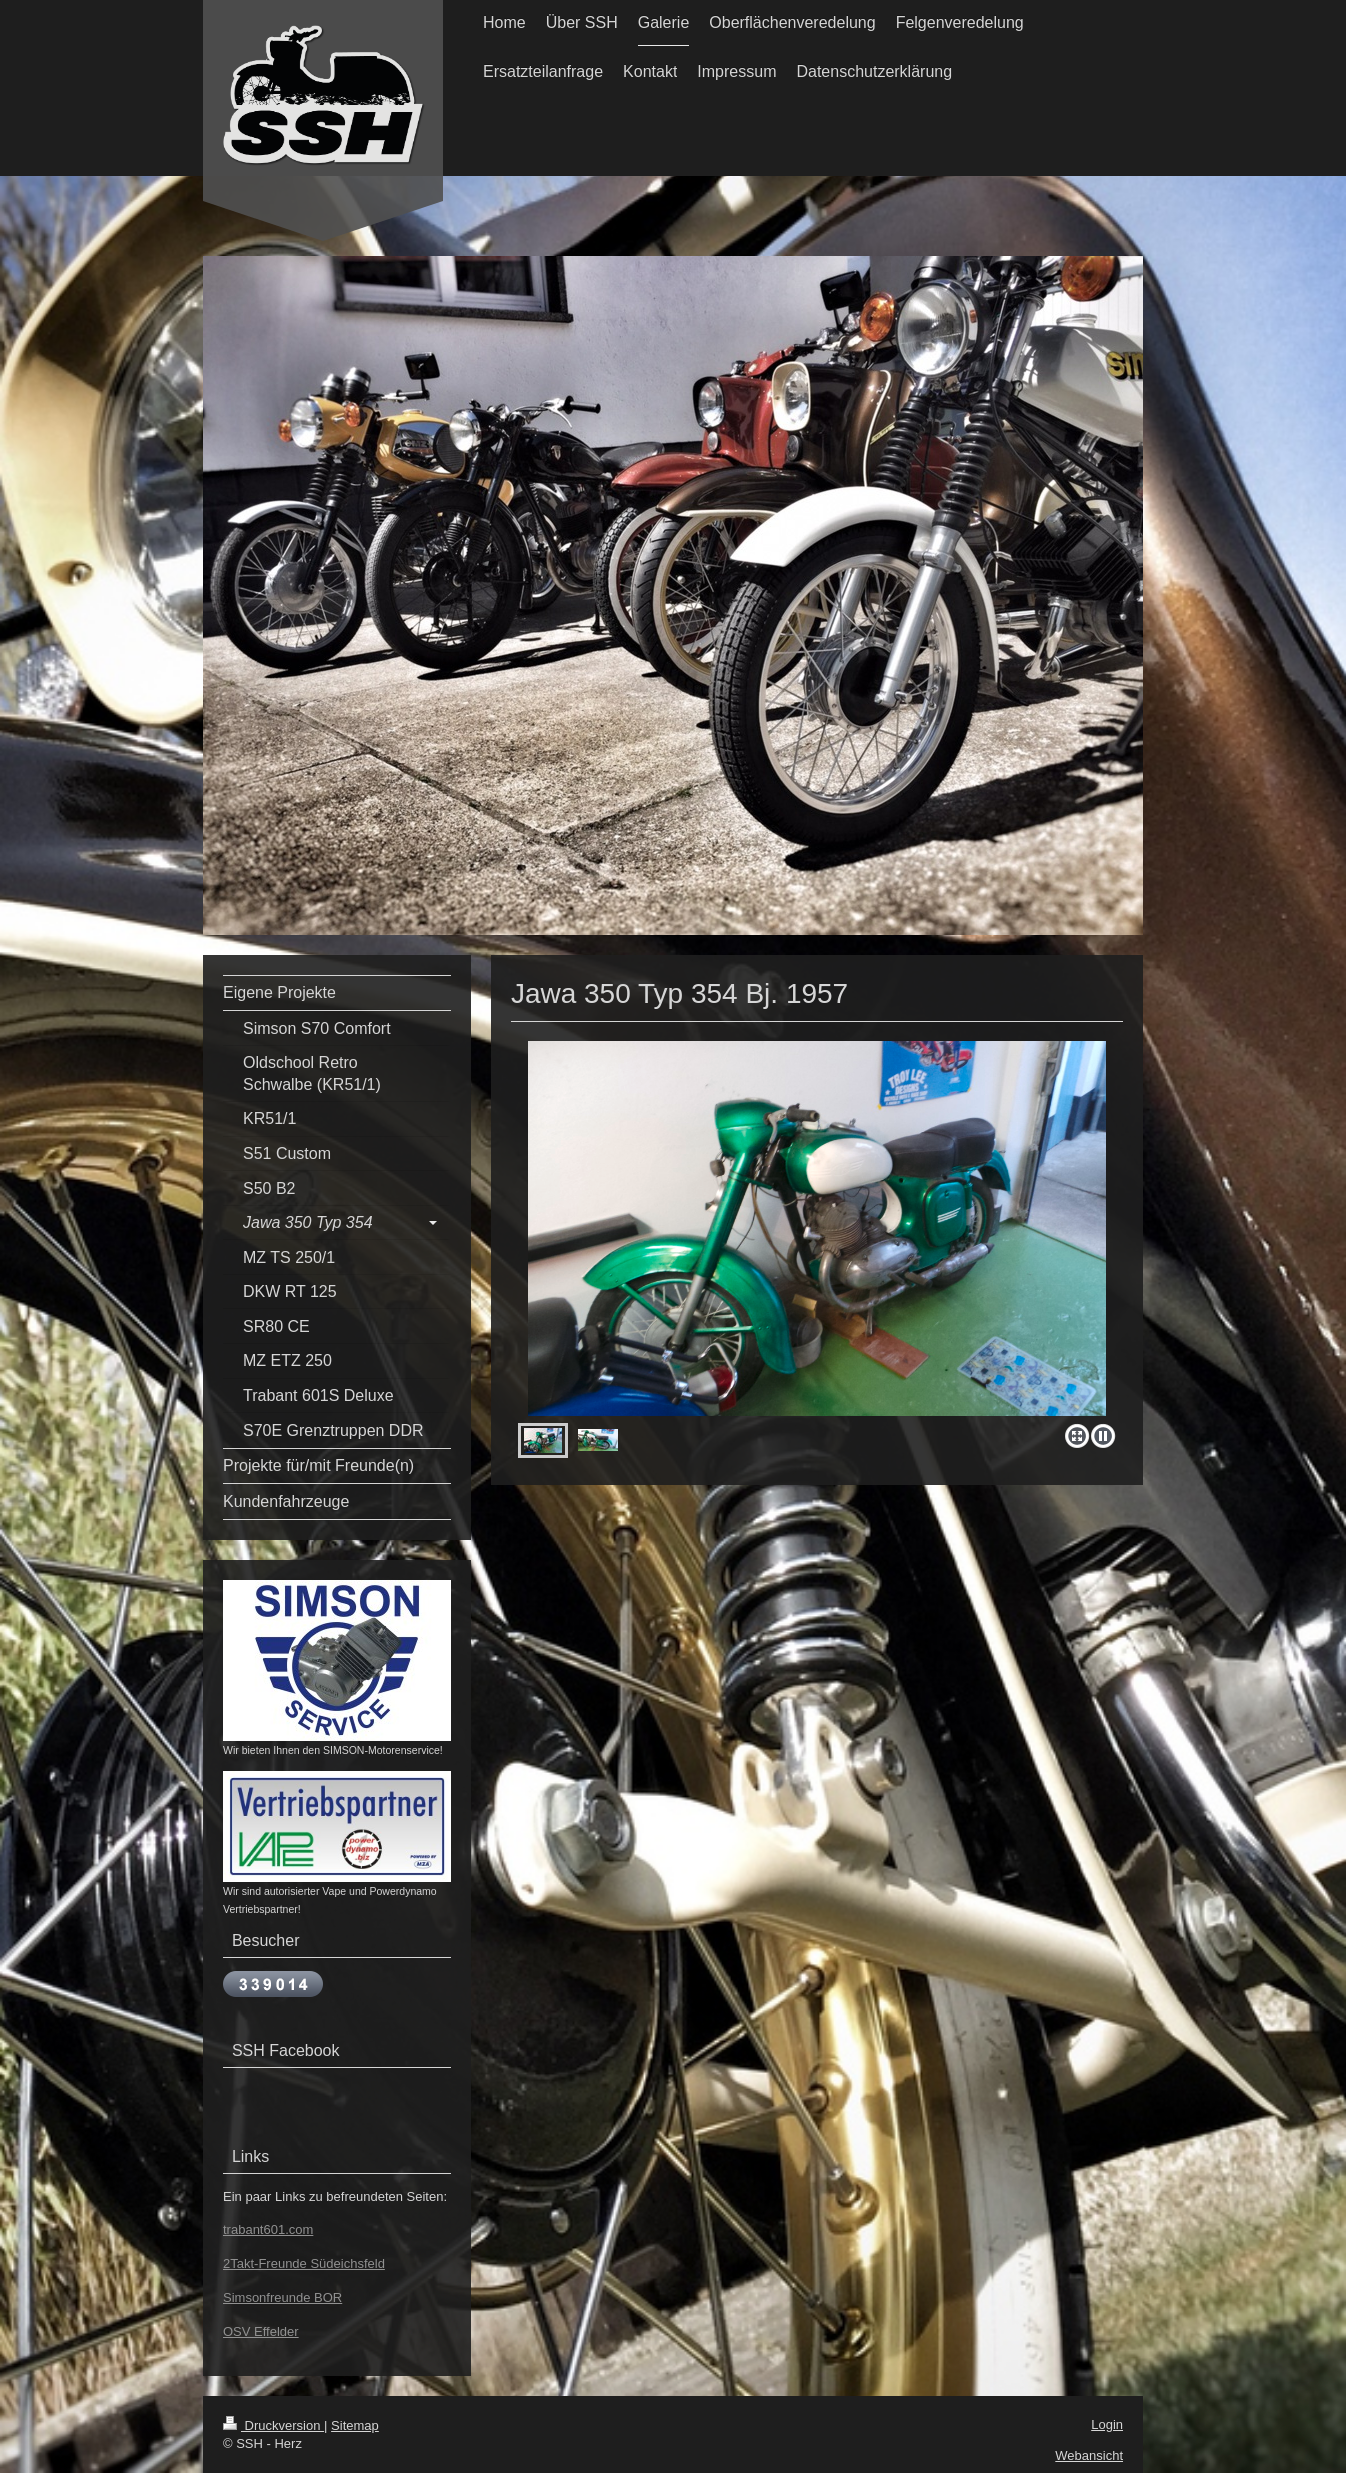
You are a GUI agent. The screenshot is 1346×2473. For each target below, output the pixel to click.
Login (1107, 2424)
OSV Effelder (261, 2331)
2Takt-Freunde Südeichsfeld (304, 2263)
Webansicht (1089, 2455)
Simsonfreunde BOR (282, 2297)
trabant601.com (268, 2229)
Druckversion (273, 2425)
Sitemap (355, 2425)
